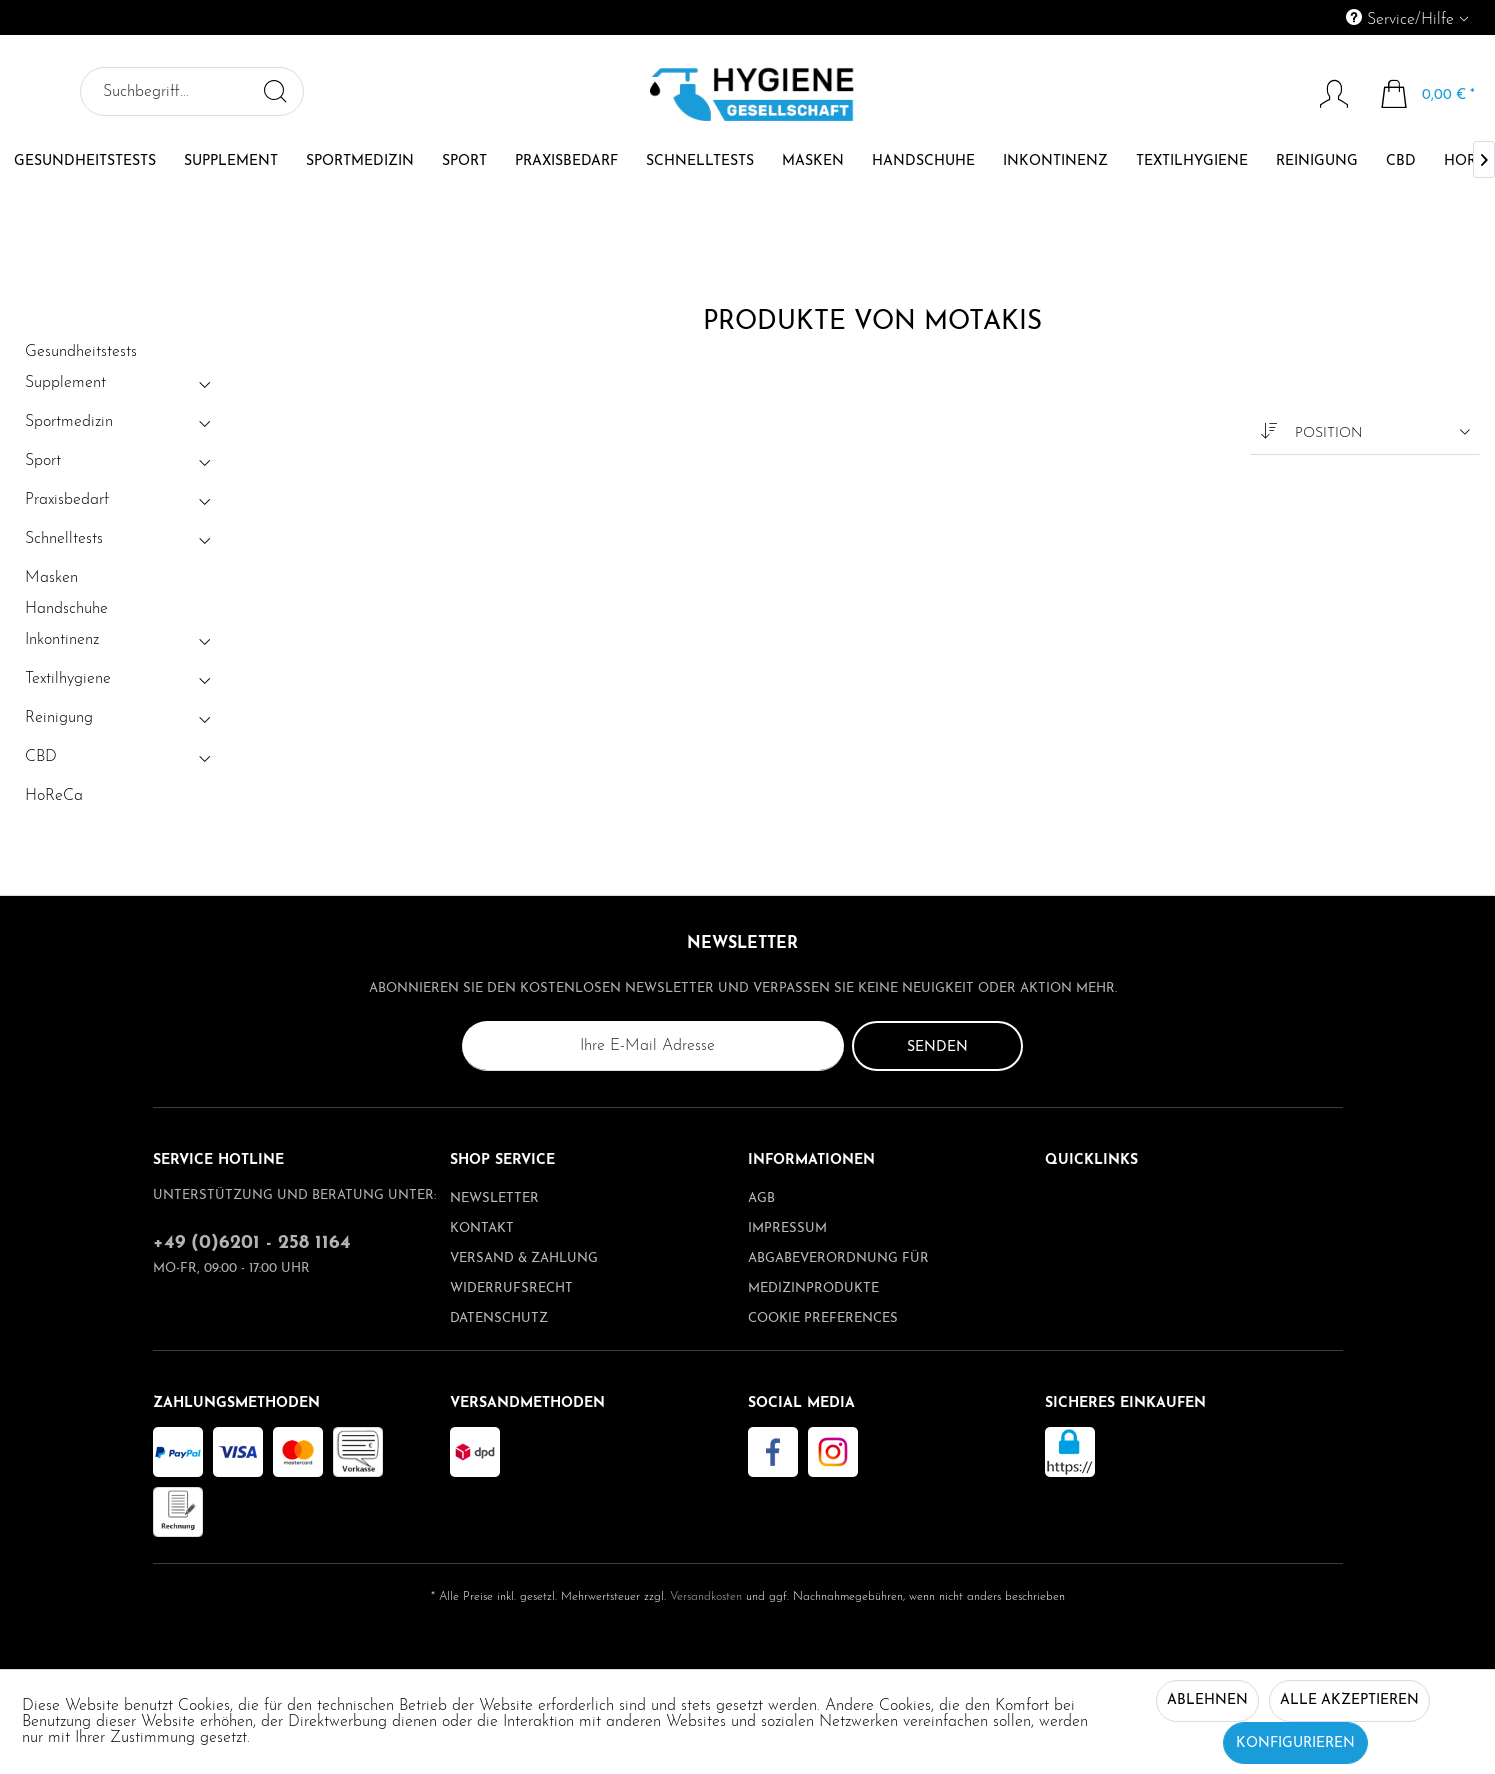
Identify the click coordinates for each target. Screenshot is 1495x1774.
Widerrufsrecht (511, 1288)
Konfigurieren (1295, 1743)
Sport (120, 465)
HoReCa (54, 796)
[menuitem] (1316, 17)
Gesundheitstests (81, 352)
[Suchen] (275, 91)
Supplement (120, 387)
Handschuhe (66, 609)
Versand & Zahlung (524, 1258)
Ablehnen (1207, 1700)
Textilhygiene (120, 683)
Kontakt (482, 1228)
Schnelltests (120, 543)
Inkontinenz (120, 644)
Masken (51, 578)
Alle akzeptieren (1349, 1700)
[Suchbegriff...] (192, 91)
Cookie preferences (823, 1318)
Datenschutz (499, 1318)
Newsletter (494, 1198)
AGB (761, 1198)
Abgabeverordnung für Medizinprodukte (838, 1273)
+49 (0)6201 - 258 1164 (252, 1243)
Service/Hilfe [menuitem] (1402, 18)
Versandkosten (706, 1597)
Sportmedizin (120, 426)
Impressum (787, 1228)
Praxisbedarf (120, 504)
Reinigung (120, 722)
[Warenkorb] (1428, 94)
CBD (120, 761)
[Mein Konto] (1324, 94)
